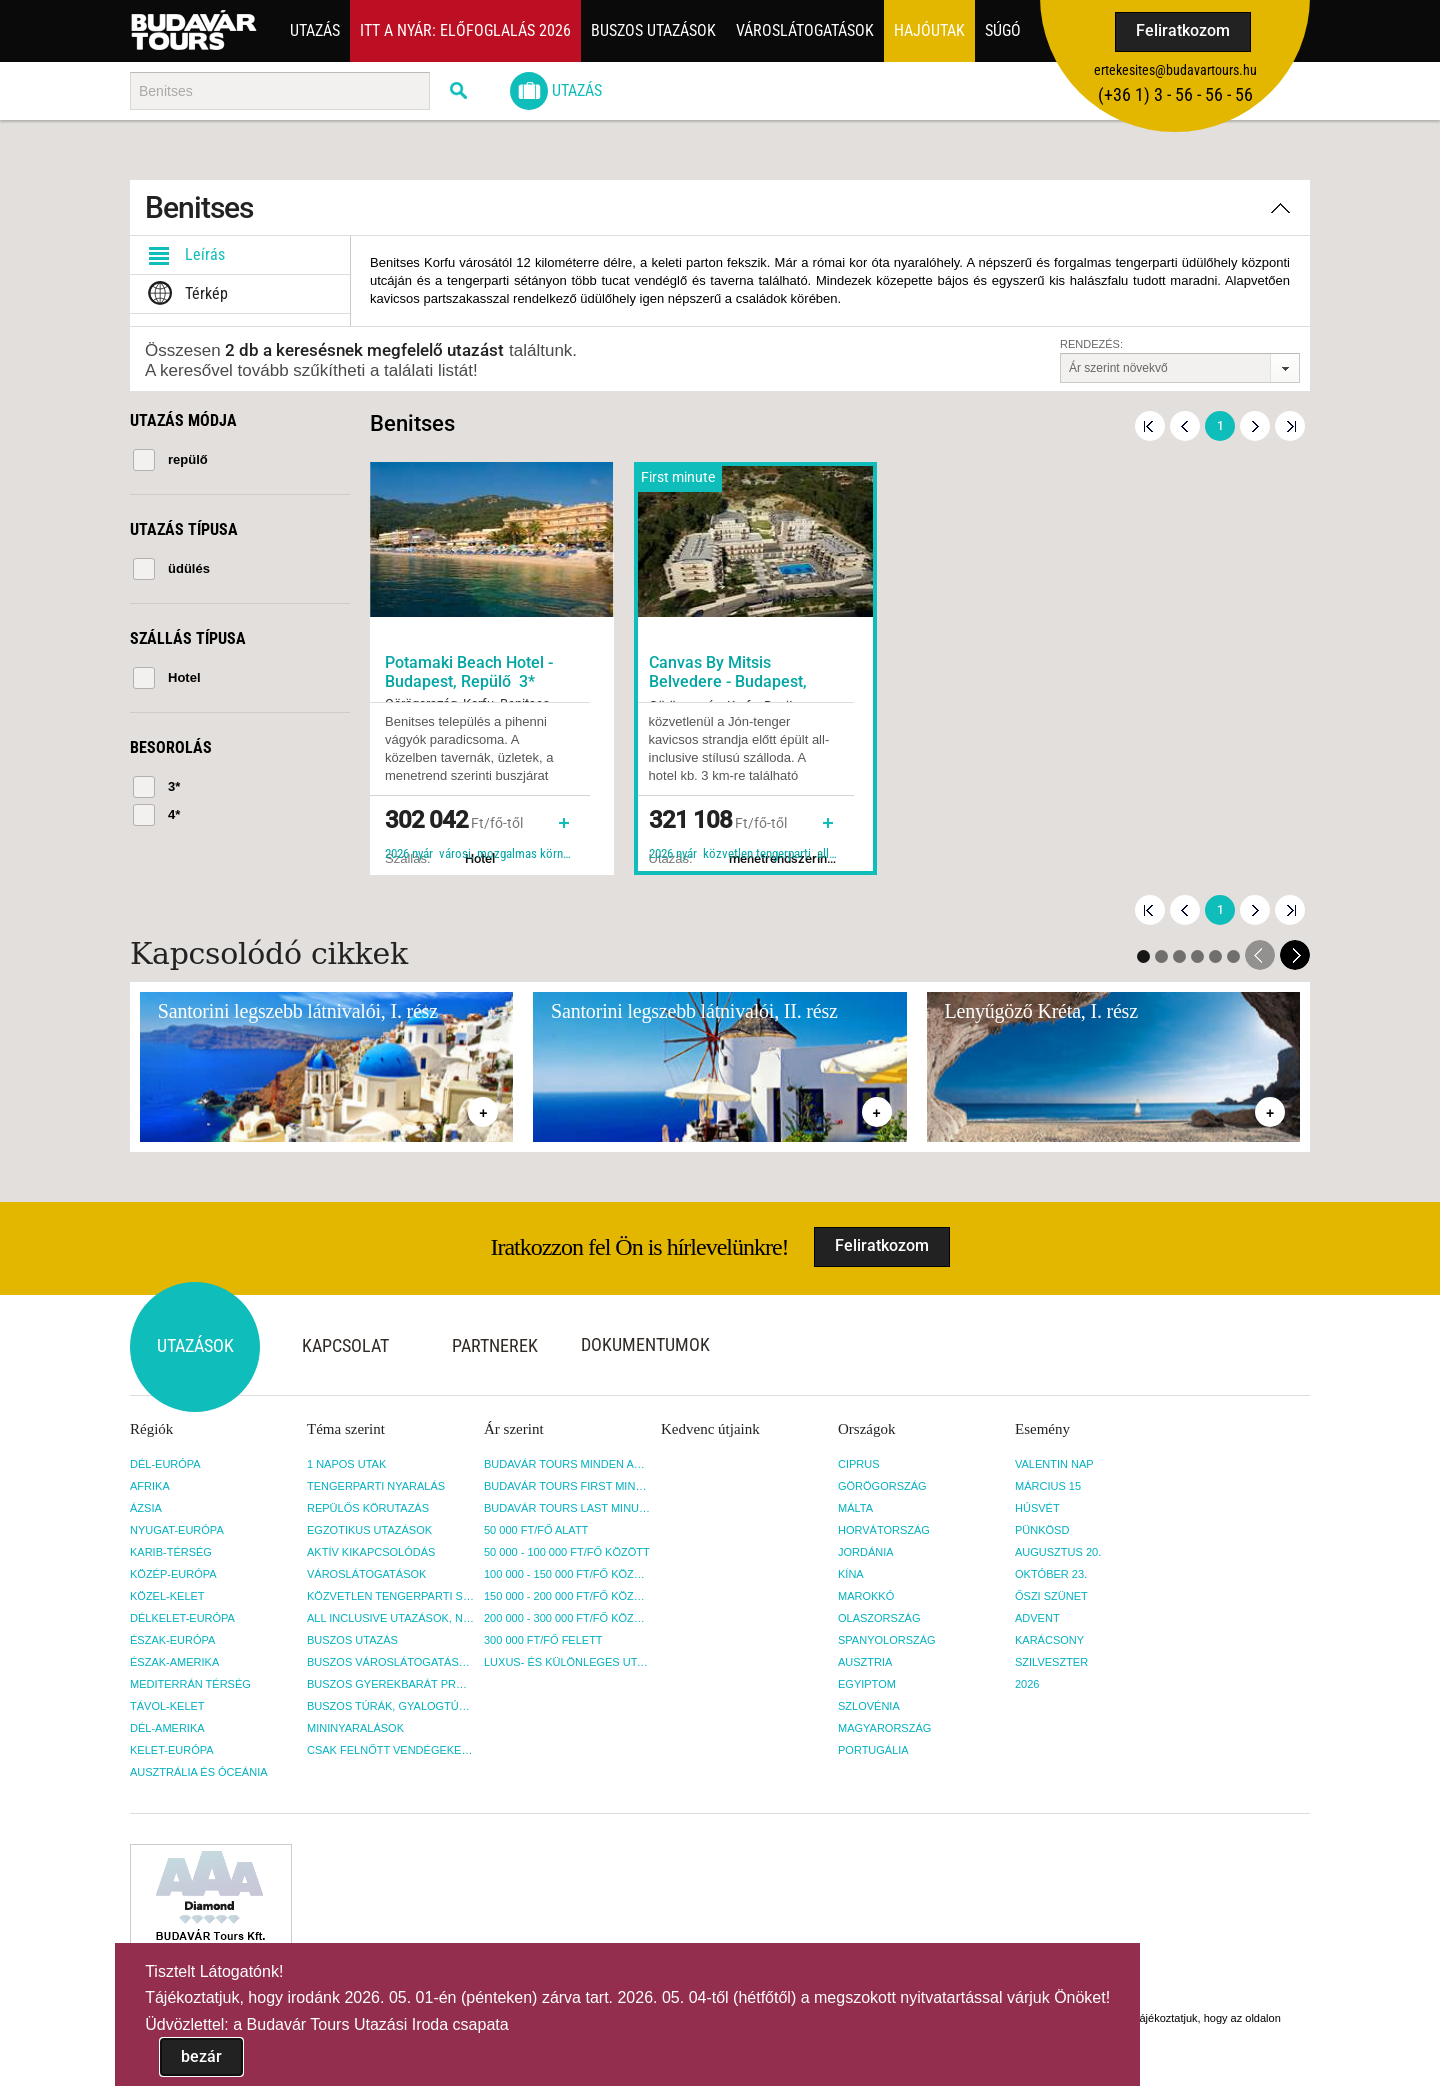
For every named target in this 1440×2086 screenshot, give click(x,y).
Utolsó (1290, 426)
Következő (1255, 426)
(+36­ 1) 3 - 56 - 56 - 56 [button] (1175, 94)
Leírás (182, 255)
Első (1150, 426)
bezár (201, 2056)
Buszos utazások (653, 30)
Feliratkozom (1183, 30)
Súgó (1003, 30)
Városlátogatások (805, 30)
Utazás (315, 30)
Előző (1185, 426)
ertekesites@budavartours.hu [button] (1175, 70)
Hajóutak (929, 30)
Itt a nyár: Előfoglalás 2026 (465, 30)
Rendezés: (1091, 344)
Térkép (184, 294)
